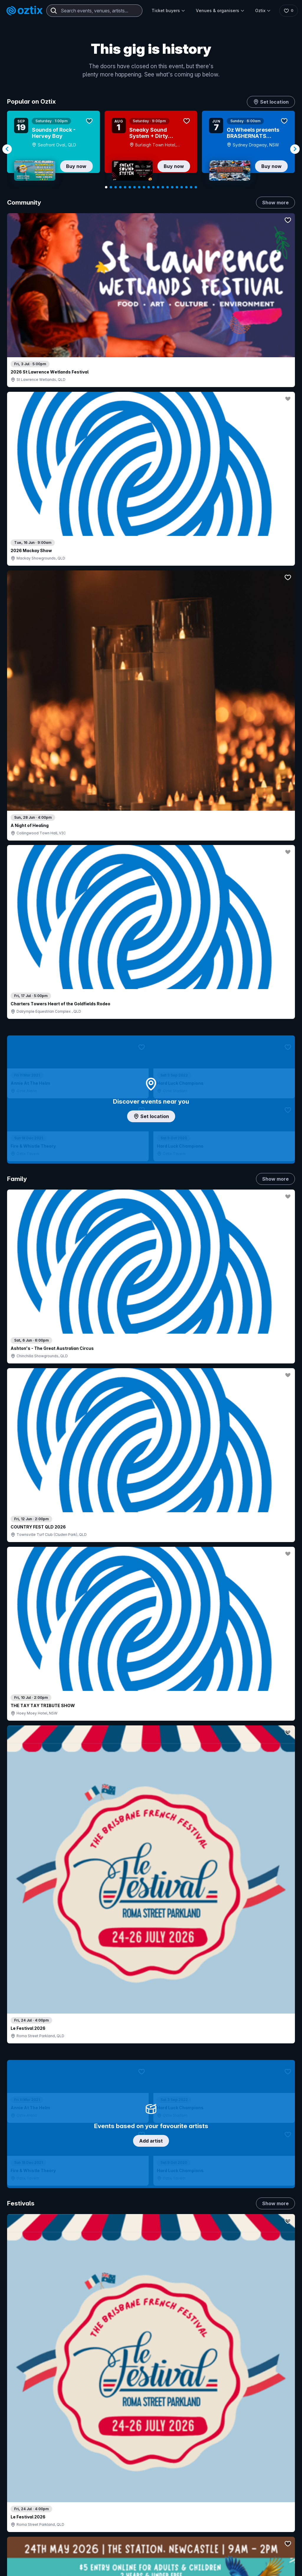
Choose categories (151, 1087)
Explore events (32, 2441)
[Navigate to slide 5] (125, 187)
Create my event (140, 2457)
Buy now (76, 166)
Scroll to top (151, 2346)
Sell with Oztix (138, 2447)
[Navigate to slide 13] (162, 187)
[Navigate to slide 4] (120, 187)
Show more (275, 202)
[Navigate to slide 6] (129, 187)
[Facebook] (62, 2567)
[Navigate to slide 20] (195, 187)
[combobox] (94, 11)
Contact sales (198, 2434)
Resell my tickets (34, 2483)
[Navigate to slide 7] (134, 187)
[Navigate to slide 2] (111, 187)
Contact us (274, 2454)
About (273, 2431)
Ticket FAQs (29, 2467)
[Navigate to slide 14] (167, 187)
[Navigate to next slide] (295, 149)
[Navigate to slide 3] (115, 187)
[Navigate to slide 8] (139, 187)
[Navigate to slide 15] (172, 187)
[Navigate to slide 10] (148, 187)
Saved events (31, 2451)
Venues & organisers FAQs (150, 2466)
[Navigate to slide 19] (191, 187)
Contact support (65, 2425)
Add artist (151, 623)
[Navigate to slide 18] (186, 187)
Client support (138, 2476)
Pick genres (151, 1503)
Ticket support (31, 2475)
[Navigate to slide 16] (177, 187)
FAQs (272, 2441)
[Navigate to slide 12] (158, 187)
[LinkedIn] (48, 2567)
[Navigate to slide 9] (144, 187)
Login (186, 2422)
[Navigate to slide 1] (106, 187)
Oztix (261, 10)
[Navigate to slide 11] (153, 187)
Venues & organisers (218, 10)
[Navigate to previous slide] (7, 149)
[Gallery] (151, 149)
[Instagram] (20, 2567)
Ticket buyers (167, 10)
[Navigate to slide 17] (181, 187)
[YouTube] (34, 2567)
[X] (77, 2567)
